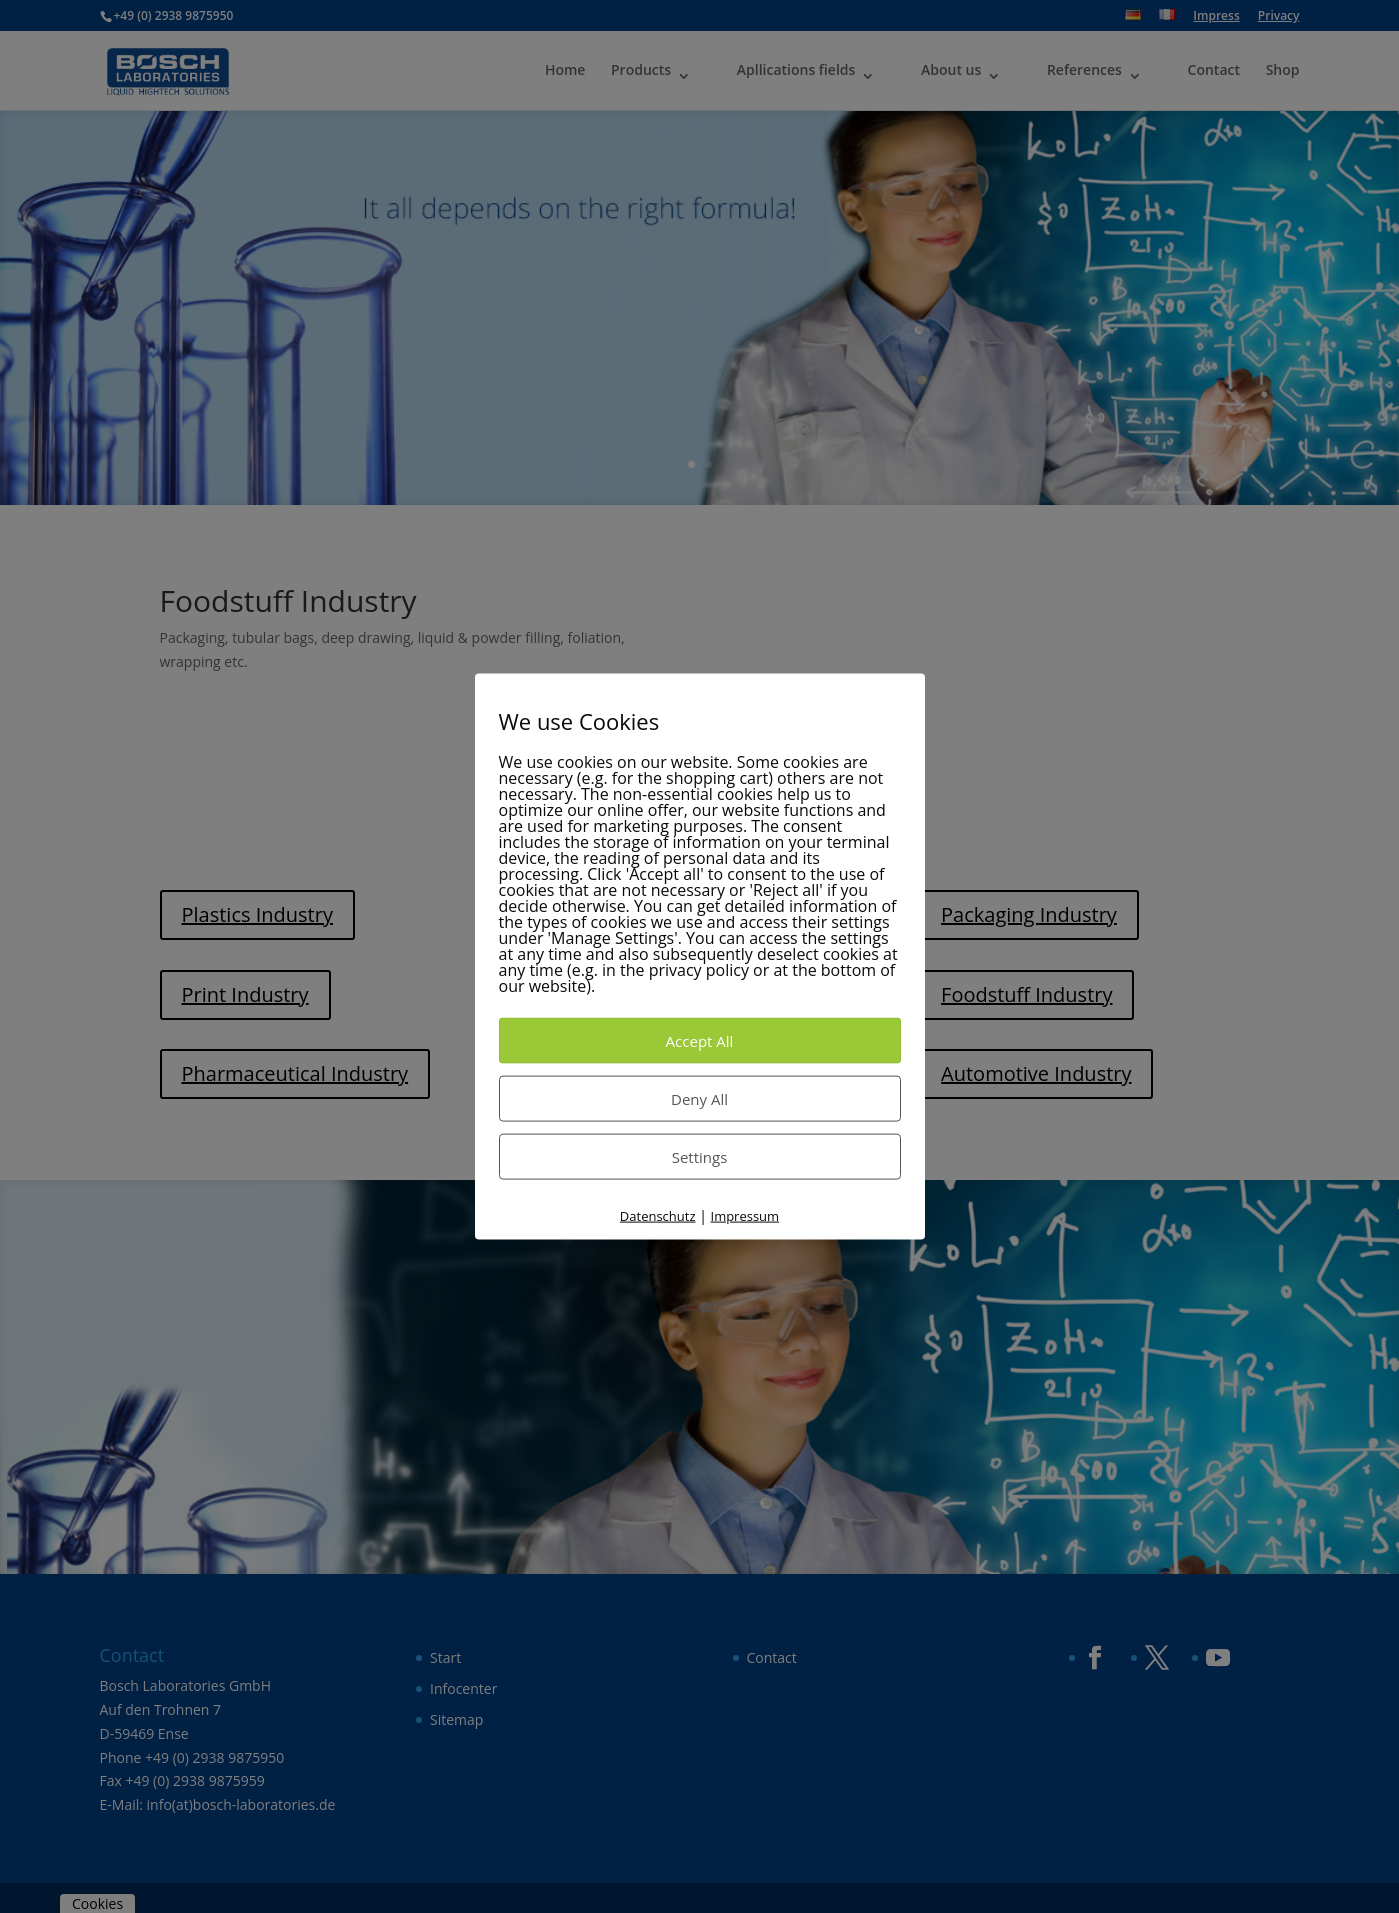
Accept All (700, 1040)
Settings (700, 1156)
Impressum (745, 1215)
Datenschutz (658, 1215)
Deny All (699, 1098)
